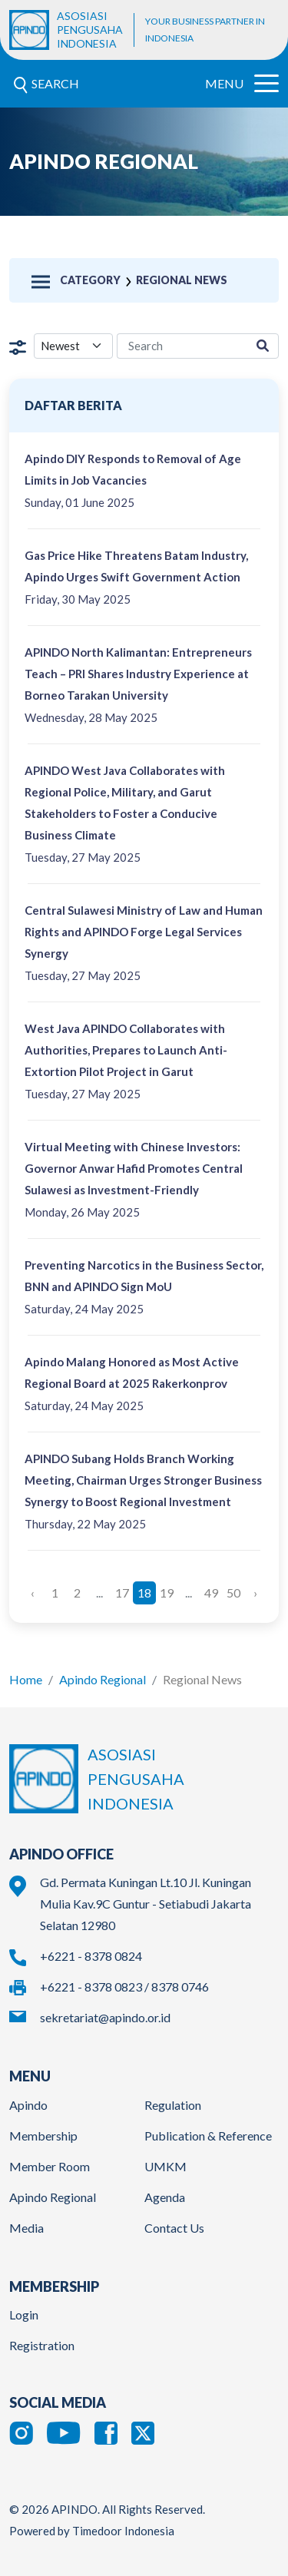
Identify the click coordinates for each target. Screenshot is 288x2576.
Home (25, 1679)
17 (122, 1592)
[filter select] (73, 346)
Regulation (172, 2105)
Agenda (164, 2197)
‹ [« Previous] (33, 1592)
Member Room (49, 2166)
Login (23, 2314)
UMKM (165, 2166)
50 (233, 1592)
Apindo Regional (102, 1679)
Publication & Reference (208, 2135)
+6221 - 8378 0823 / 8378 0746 (124, 1986)
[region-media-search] (182, 346)
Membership (43, 2135)
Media (26, 2227)
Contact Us (174, 2227)
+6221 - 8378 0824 (91, 1956)
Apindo (28, 2105)
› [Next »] (255, 1592)
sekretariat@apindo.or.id (105, 2017)
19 (167, 1592)
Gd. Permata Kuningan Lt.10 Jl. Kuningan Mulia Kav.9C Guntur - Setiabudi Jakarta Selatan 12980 (145, 1903)
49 (211, 1592)
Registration (41, 2345)
